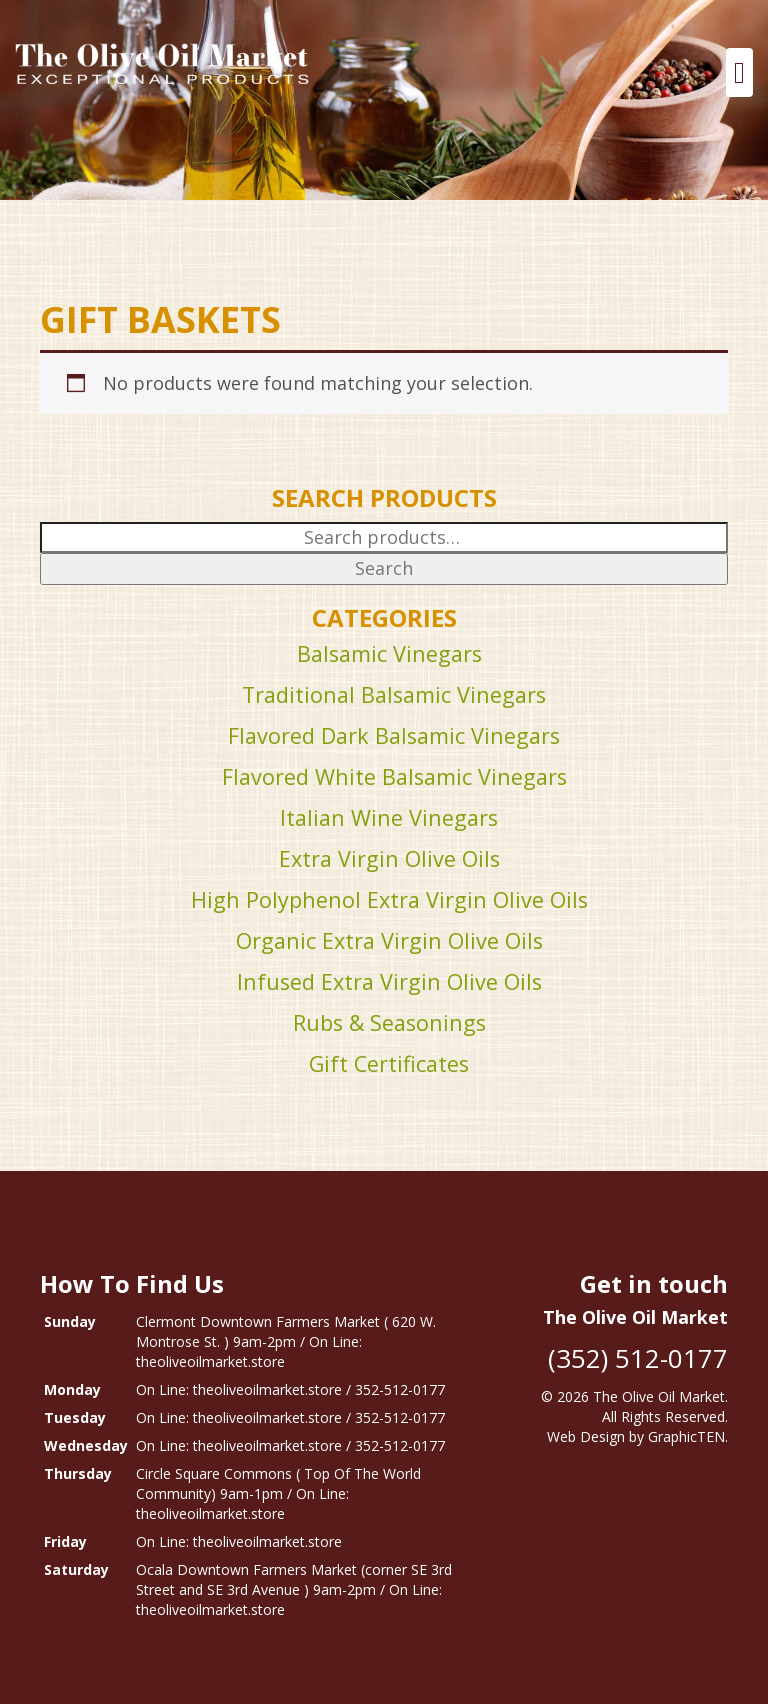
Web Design (586, 1436)
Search (384, 568)
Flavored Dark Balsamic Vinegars (394, 735)
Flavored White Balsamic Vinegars (394, 776)
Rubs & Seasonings (389, 1022)
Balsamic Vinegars (389, 653)
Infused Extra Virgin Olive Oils (389, 981)
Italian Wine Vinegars (389, 817)
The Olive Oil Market (659, 1396)
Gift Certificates (389, 1063)
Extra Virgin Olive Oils (389, 858)
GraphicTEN (686, 1436)
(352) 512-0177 (638, 1358)
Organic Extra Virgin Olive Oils (389, 940)
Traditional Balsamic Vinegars (394, 694)
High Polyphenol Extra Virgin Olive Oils (389, 899)
